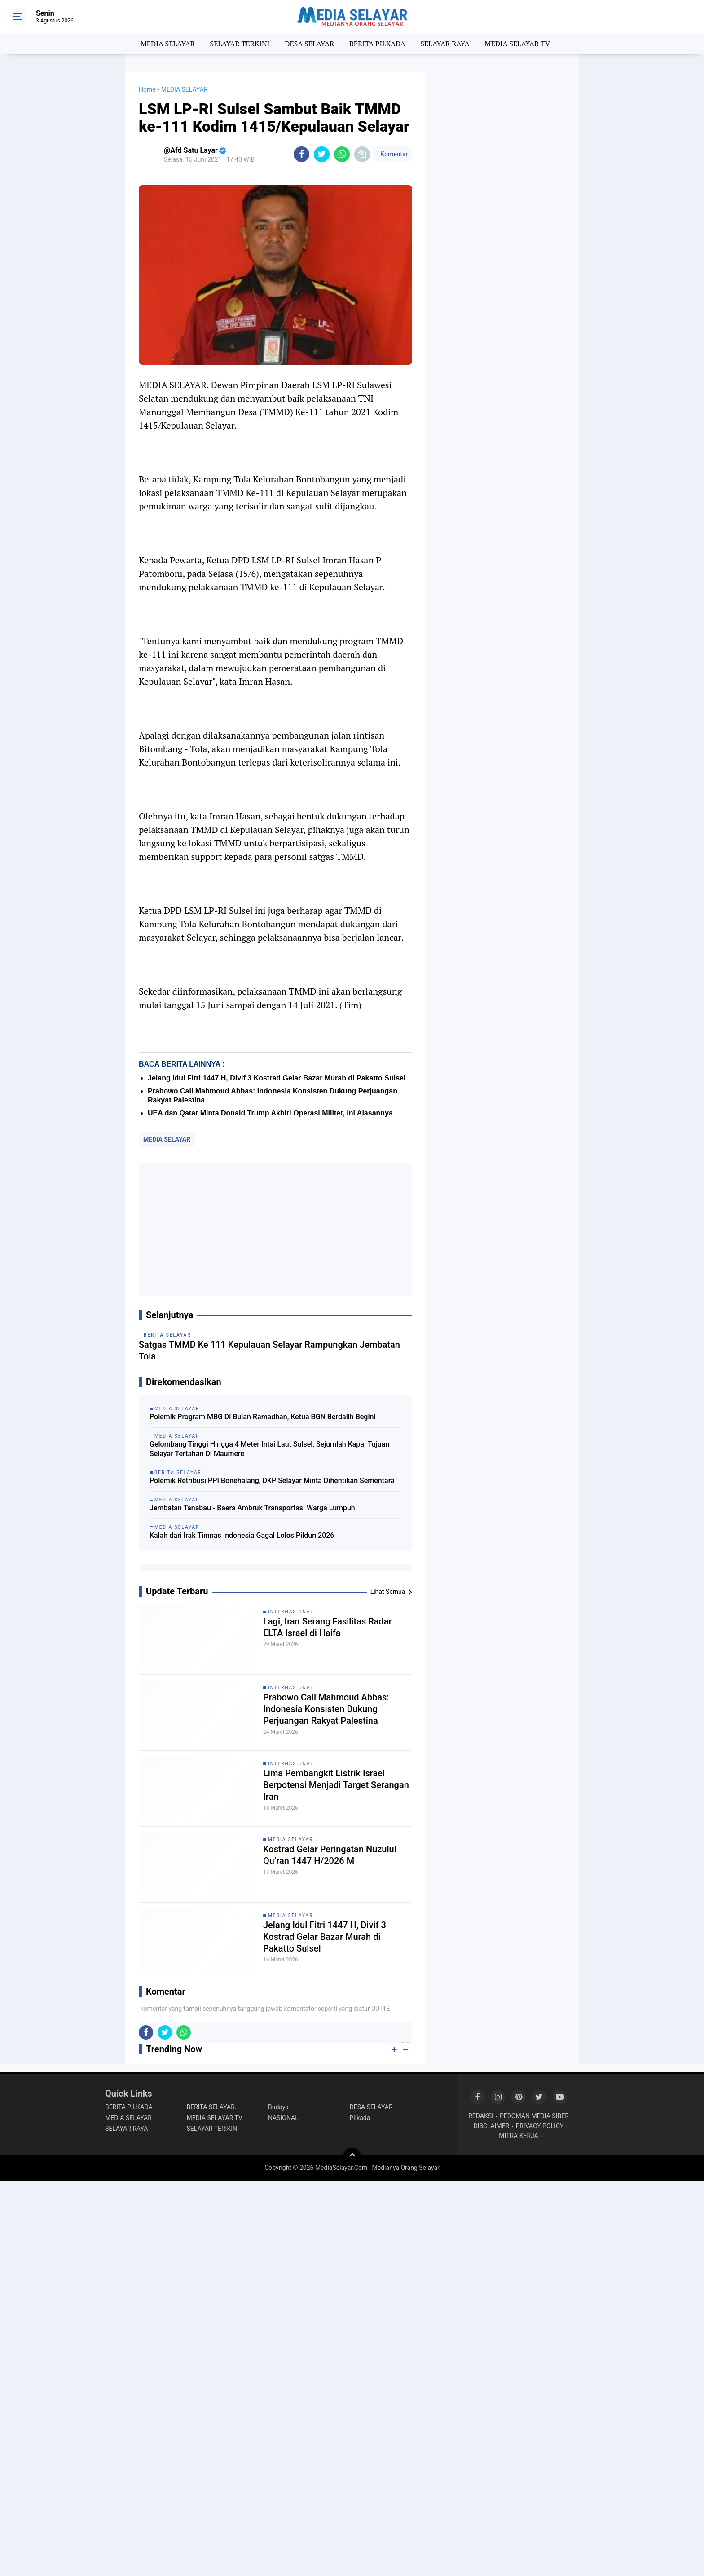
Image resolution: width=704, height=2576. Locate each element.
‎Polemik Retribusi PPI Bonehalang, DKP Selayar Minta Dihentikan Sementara (272, 1480)
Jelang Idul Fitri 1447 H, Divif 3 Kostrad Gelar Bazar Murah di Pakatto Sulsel (276, 1078)
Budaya (278, 2107)
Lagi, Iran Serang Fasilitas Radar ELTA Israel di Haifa (327, 1627)
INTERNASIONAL (291, 1611)
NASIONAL (283, 2117)
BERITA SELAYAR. (212, 2107)
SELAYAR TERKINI (240, 44)
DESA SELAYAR (309, 44)
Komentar (393, 154)
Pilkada (360, 2117)
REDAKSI (480, 2116)
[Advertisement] (275, 1229)
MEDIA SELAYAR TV (517, 44)
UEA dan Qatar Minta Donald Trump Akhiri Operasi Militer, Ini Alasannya (270, 1113)
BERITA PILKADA (377, 44)
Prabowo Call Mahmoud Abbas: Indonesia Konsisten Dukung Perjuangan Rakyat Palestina (326, 1709)
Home (147, 89)
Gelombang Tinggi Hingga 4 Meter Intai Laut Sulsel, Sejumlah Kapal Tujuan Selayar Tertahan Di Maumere (269, 1449)
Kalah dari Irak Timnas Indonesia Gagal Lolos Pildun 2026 (242, 1535)
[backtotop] (352, 2157)
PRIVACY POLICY (539, 2125)
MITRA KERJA (518, 2135)
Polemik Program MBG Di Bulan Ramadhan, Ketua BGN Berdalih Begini (262, 1416)
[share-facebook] (301, 154)
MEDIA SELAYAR (168, 44)
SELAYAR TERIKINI (213, 2128)
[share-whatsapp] (342, 154)
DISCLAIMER (492, 2125)
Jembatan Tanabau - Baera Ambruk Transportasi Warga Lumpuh (252, 1508)
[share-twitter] (322, 154)
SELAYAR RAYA (444, 44)
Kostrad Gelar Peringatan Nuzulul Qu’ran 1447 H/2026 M (329, 1855)
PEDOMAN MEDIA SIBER (534, 2116)
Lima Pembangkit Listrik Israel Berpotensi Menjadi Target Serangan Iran (336, 1785)
